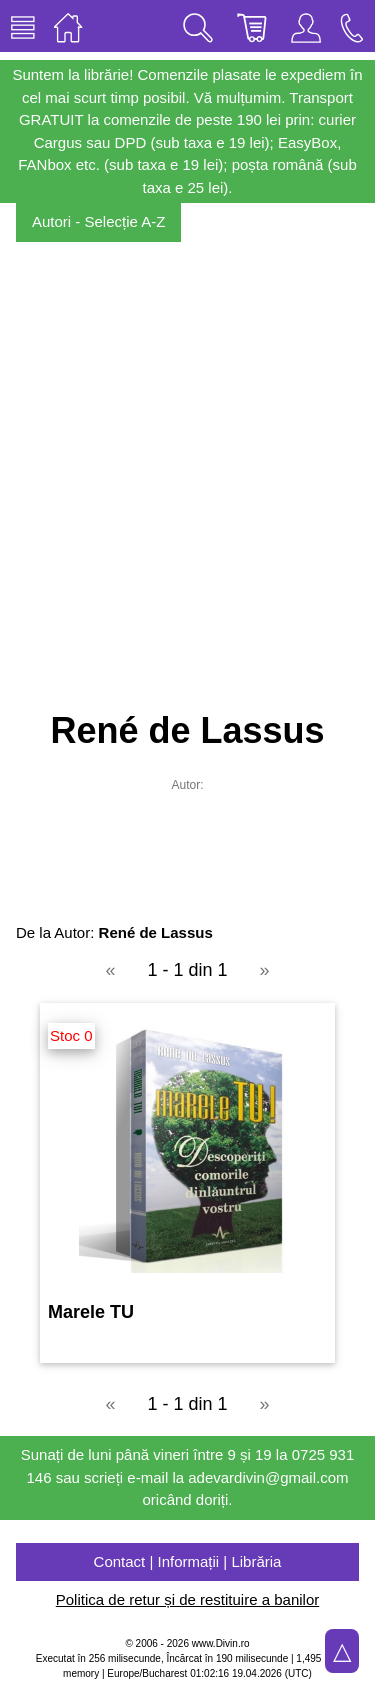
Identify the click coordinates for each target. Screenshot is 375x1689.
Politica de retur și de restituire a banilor (187, 1599)
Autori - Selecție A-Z (98, 221)
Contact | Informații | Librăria (188, 1561)
